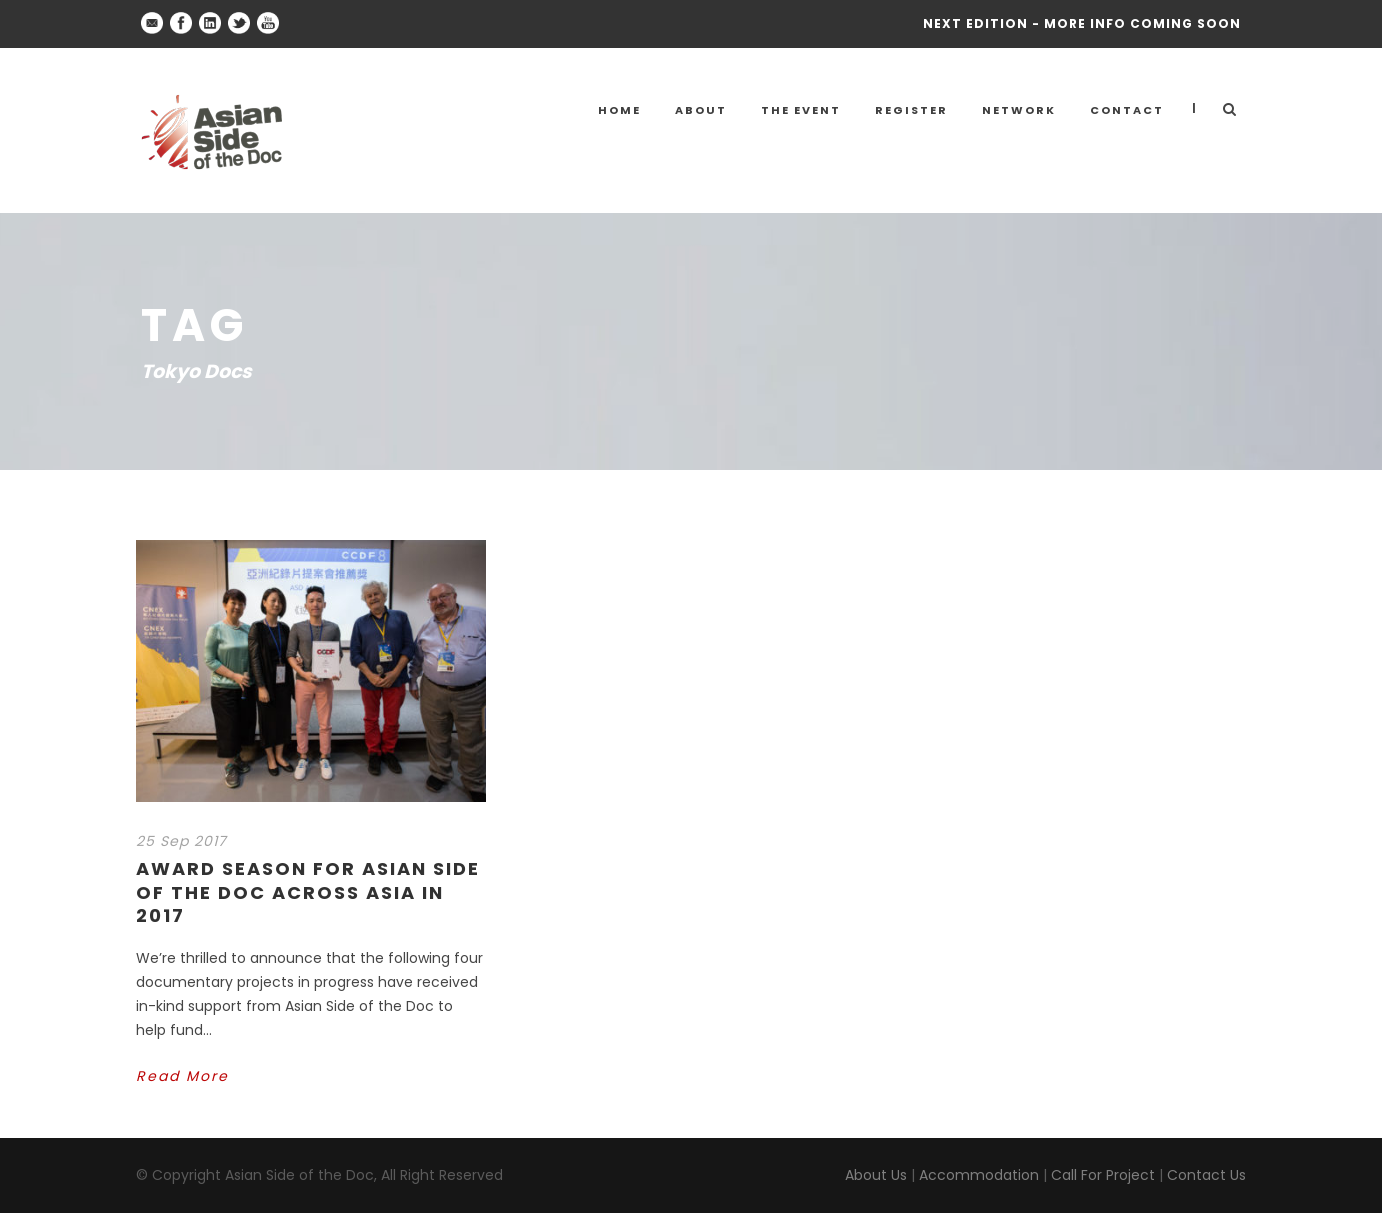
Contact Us (1206, 1175)
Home (619, 110)
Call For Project (1103, 1175)
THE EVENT (801, 110)
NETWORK (1019, 110)
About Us (876, 1175)
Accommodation (979, 1175)
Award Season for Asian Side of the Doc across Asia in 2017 (308, 892)
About (701, 110)
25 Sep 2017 (181, 841)
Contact (1127, 110)
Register (911, 110)
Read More (182, 1076)
